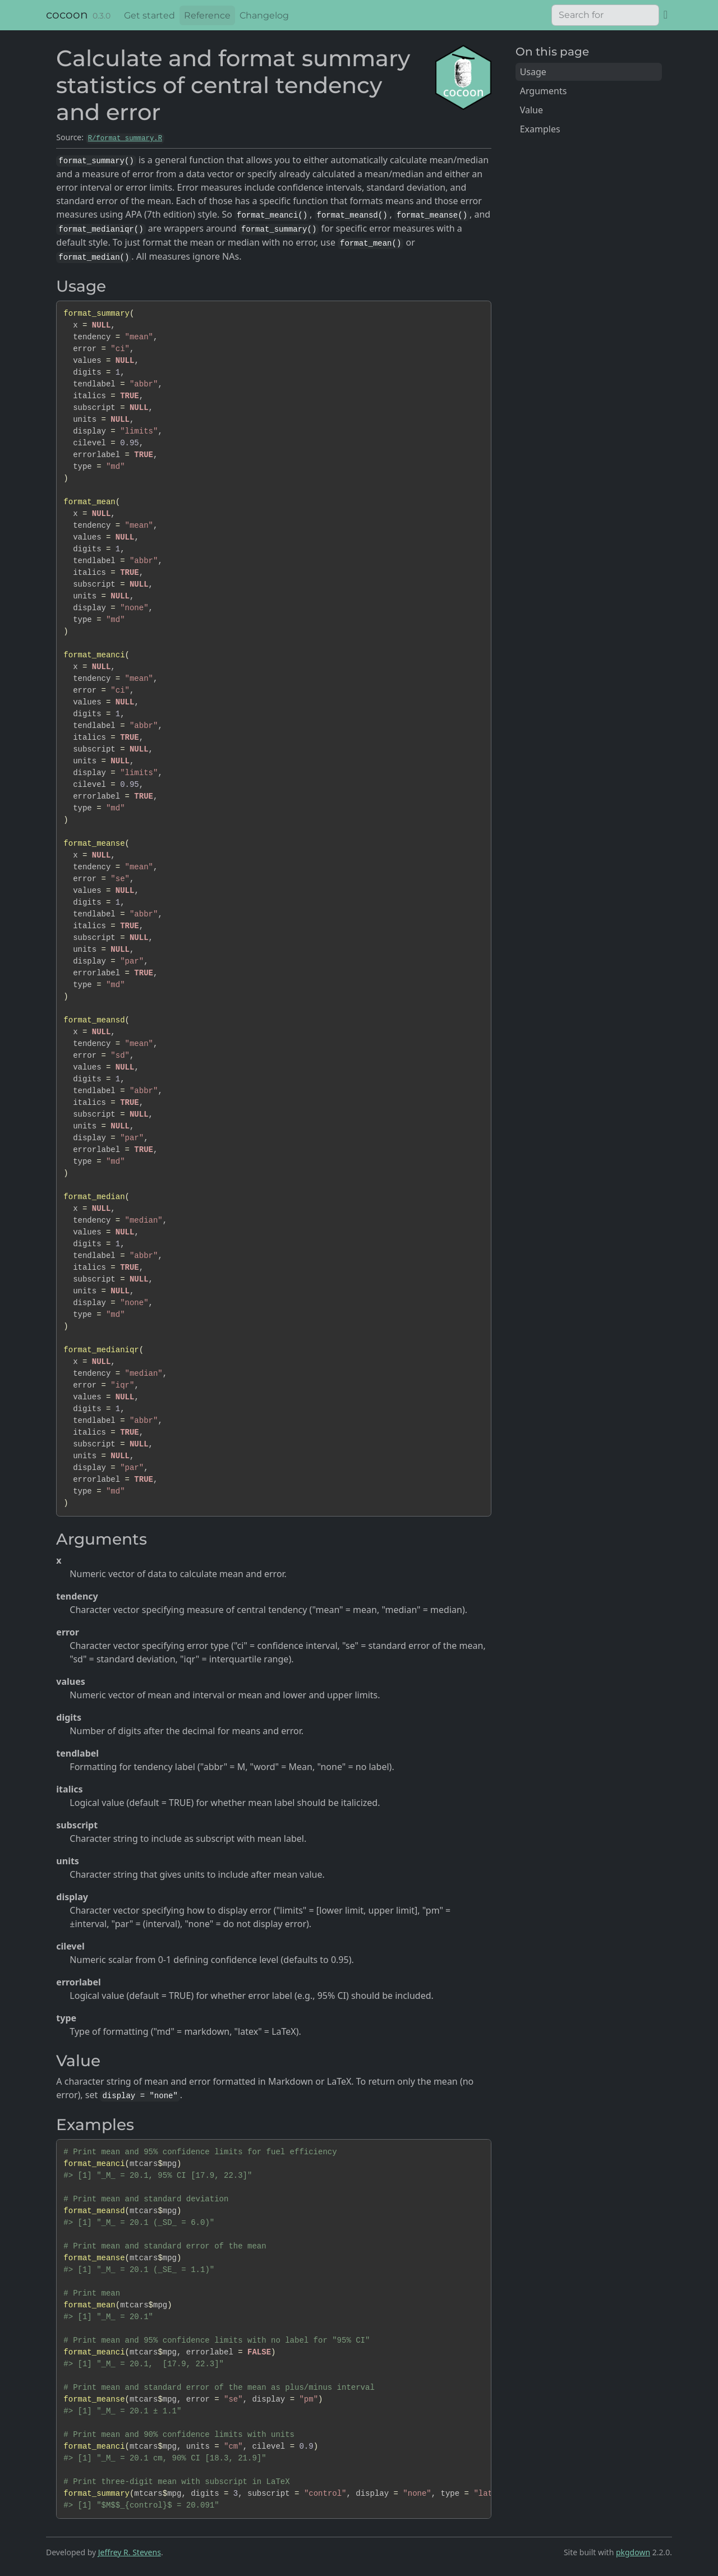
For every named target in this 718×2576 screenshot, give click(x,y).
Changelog (264, 15)
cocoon (67, 14)
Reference (207, 15)
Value (531, 110)
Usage (533, 72)
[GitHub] (665, 14)
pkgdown (633, 2552)
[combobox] (605, 15)
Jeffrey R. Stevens (129, 2552)
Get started (149, 15)
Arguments (543, 91)
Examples (540, 129)
